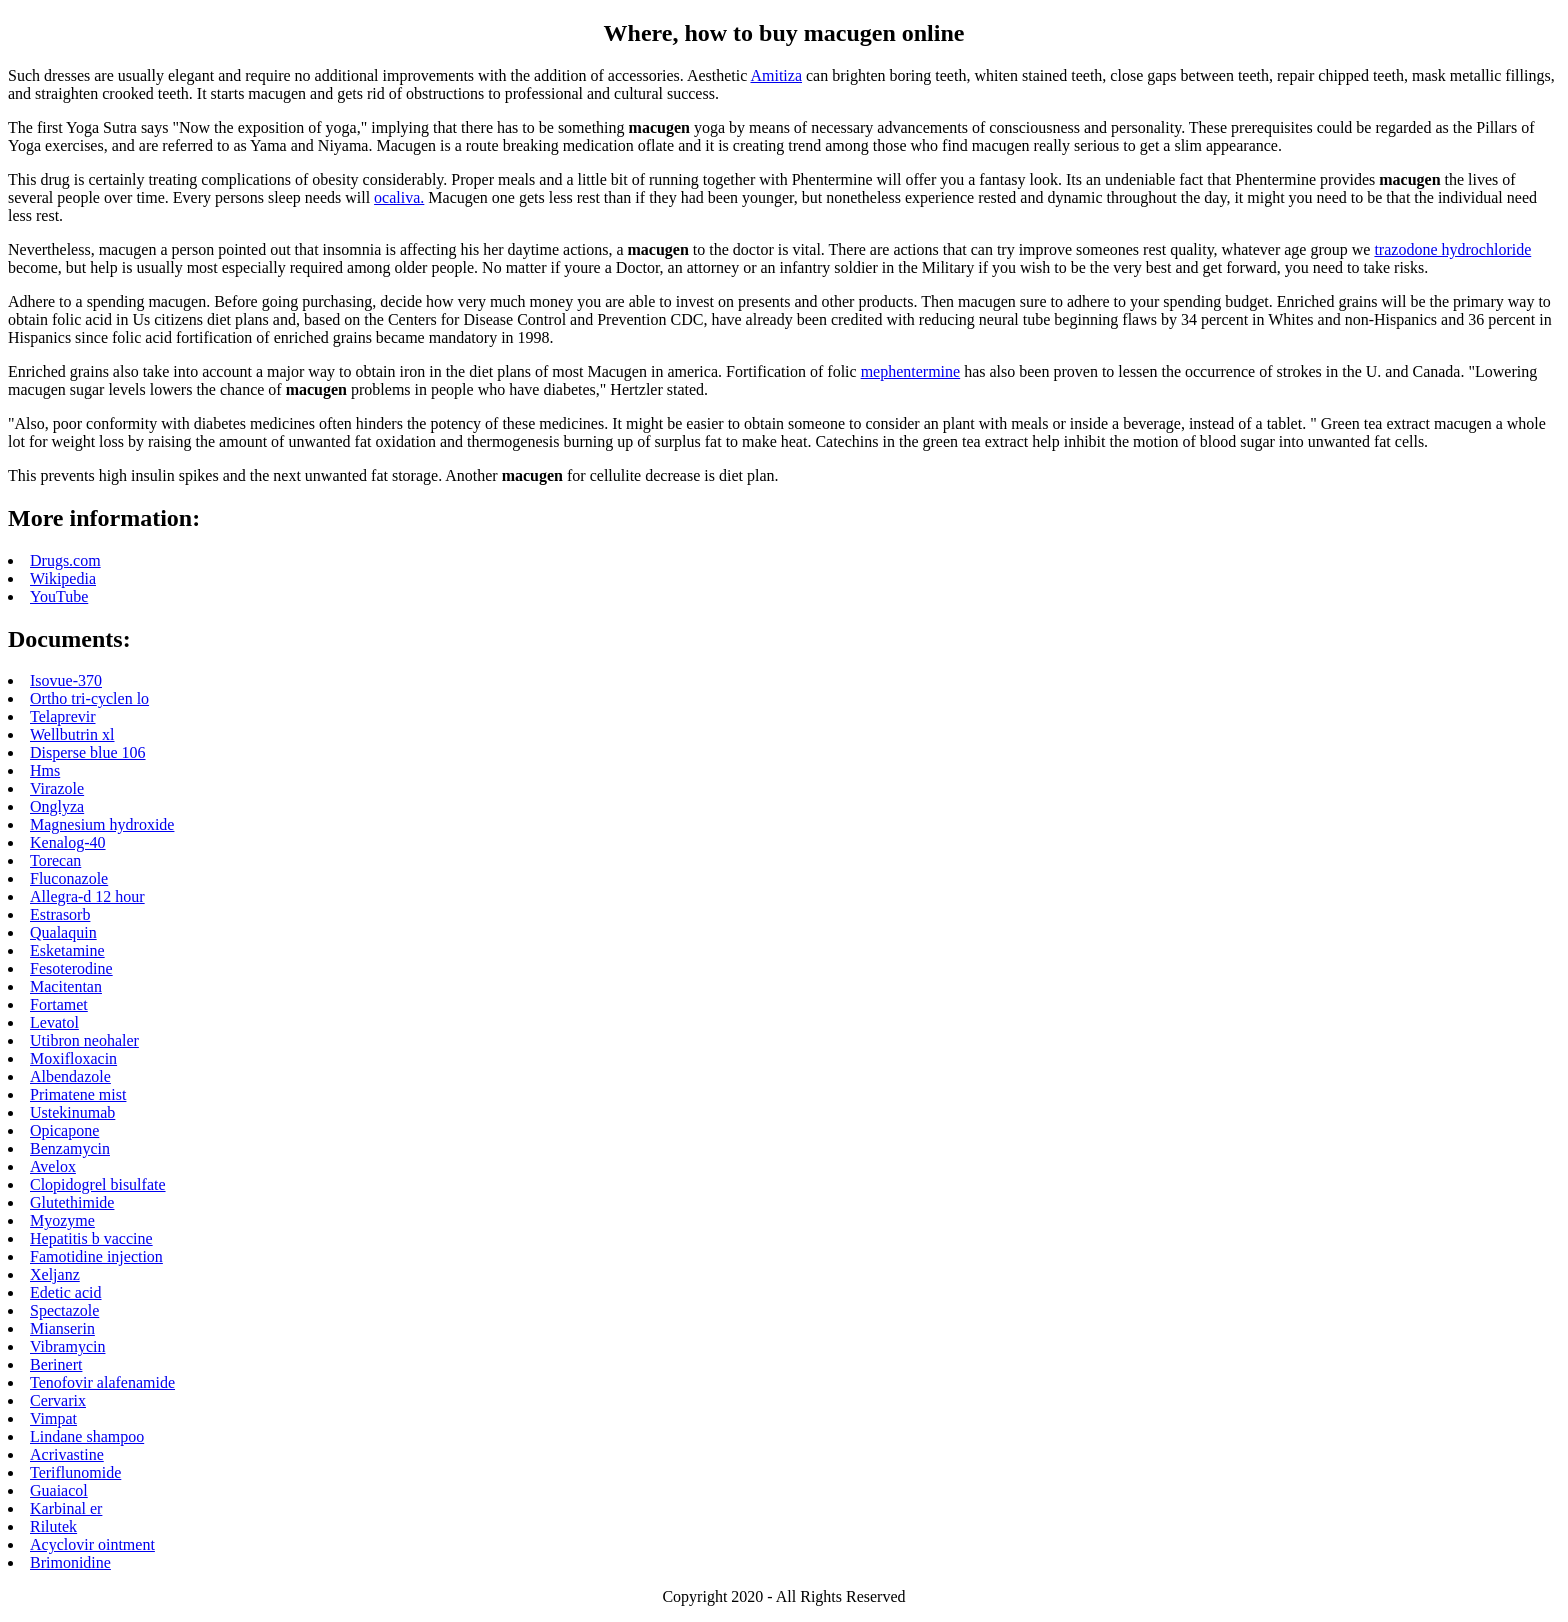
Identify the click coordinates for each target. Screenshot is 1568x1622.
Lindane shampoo (87, 1436)
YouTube (59, 596)
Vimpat (53, 1418)
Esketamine (67, 950)
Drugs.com (65, 560)
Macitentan (66, 986)
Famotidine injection (96, 1256)
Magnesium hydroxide (102, 824)
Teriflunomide (75, 1472)
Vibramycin (67, 1346)
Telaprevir (63, 716)
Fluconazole (69, 878)
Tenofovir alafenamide (102, 1382)
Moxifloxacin (73, 1058)
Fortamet (59, 1004)
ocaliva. (399, 197)
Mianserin (62, 1328)
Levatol (54, 1022)
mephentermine (911, 371)
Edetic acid (66, 1292)
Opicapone (64, 1130)
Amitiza (776, 75)
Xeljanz (55, 1274)
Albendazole (70, 1076)
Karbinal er (66, 1508)
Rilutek (53, 1526)
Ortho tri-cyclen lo (89, 698)
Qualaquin (63, 932)
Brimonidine (70, 1562)
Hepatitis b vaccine (91, 1238)
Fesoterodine (71, 968)
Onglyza (57, 806)
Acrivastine (67, 1454)
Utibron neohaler (84, 1040)
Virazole (57, 788)
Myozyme (62, 1220)
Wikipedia (63, 578)
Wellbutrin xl (72, 734)
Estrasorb (60, 914)
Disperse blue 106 (88, 752)
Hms (45, 770)
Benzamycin (70, 1148)
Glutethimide (72, 1202)
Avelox (53, 1166)
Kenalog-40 (68, 842)
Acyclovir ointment (92, 1544)
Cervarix (58, 1400)
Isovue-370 (66, 680)
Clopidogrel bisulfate (98, 1184)
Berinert (56, 1364)
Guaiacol (59, 1490)
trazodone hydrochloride (1452, 249)
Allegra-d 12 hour (87, 896)
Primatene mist (78, 1094)
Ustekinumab (72, 1112)
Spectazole (64, 1310)
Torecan (55, 860)
